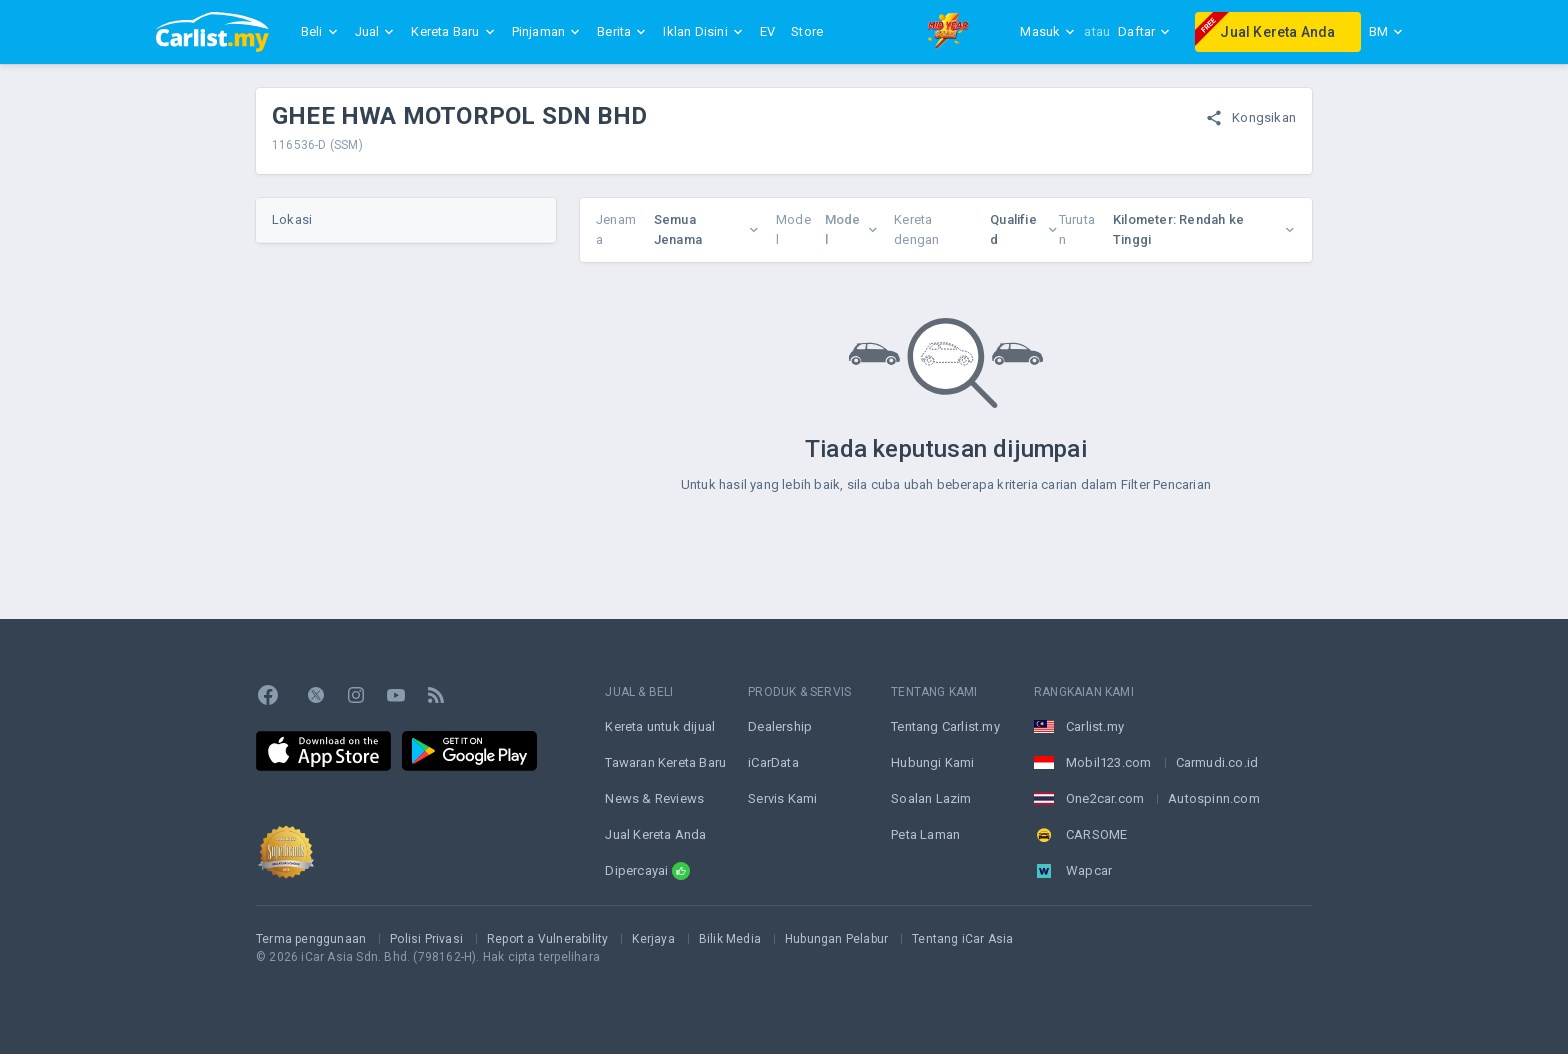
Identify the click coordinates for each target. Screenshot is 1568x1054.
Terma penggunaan (311, 939)
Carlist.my (1095, 726)
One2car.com (1105, 798)
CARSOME (1096, 834)
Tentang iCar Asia (962, 939)
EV (767, 31)
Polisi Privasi (426, 939)
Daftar (1144, 31)
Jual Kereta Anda (1265, 29)
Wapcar (1089, 870)
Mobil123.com (1108, 762)
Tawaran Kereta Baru (665, 762)
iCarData (773, 762)
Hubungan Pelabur (836, 939)
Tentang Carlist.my (945, 726)
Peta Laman (925, 834)
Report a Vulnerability (547, 939)
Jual (375, 31)
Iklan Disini (703, 31)
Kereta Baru (453, 31)
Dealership (780, 726)
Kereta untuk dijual (660, 726)
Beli (320, 31)
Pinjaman (547, 31)
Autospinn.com (1214, 798)
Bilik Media (730, 939)
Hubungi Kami (932, 762)
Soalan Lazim (931, 798)
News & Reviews (654, 798)
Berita (622, 31)
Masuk (1048, 31)
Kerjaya (653, 939)
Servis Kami (782, 798)
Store (807, 31)
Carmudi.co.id (1217, 762)
